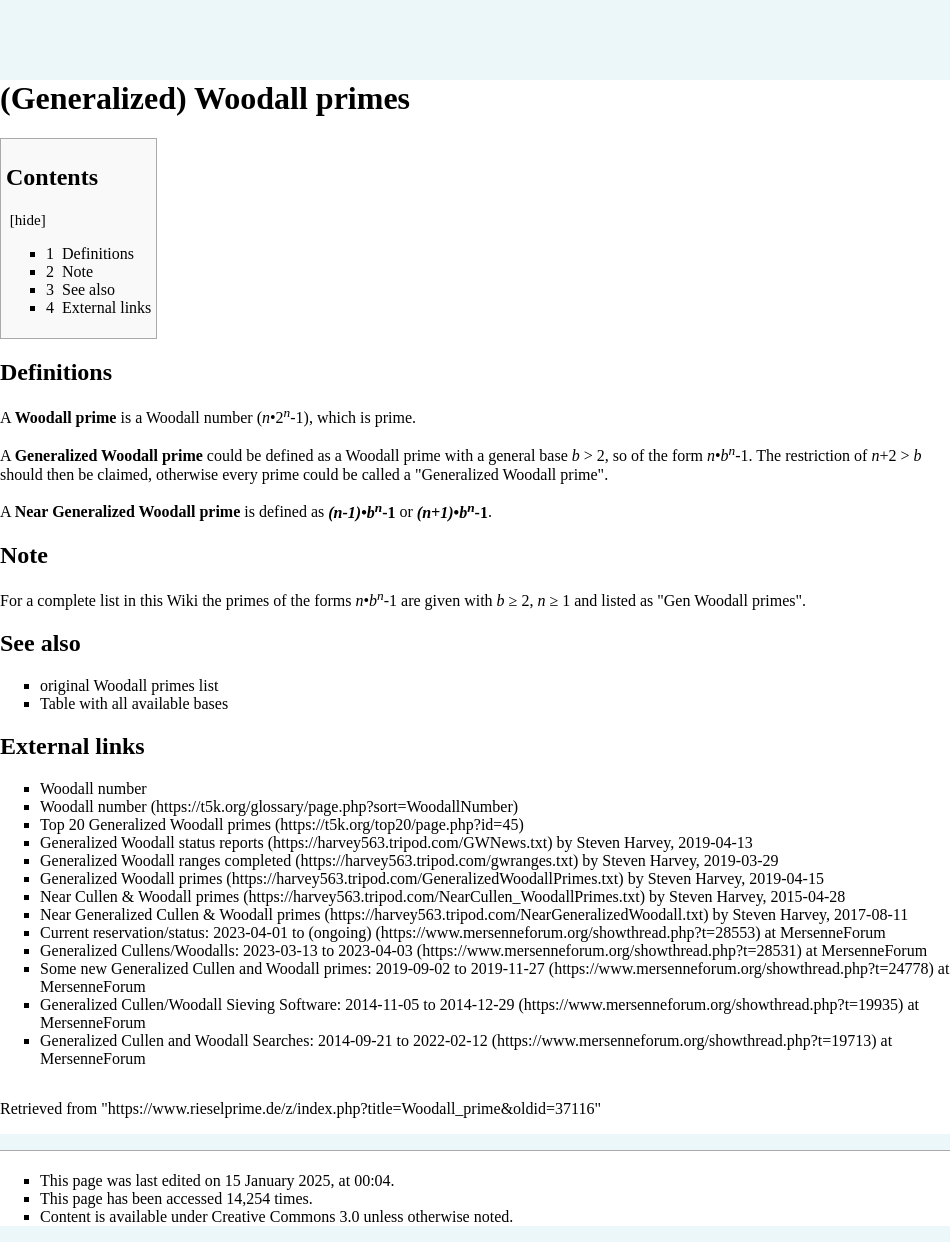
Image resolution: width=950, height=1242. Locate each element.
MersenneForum (833, 932)
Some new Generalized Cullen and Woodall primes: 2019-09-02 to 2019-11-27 (292, 968)
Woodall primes (143, 685)
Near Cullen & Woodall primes (139, 896)
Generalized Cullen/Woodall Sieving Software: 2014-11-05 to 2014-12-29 (277, 1004)
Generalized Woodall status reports (152, 842)
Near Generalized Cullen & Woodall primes (180, 914)
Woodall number (199, 417)
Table (57, 703)
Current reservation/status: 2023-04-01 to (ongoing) (206, 932)
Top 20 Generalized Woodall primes (155, 824)
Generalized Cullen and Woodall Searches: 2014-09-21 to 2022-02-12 (264, 1040)
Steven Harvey (624, 842)
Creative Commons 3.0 (286, 1216)
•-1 (361, 512)
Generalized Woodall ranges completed (165, 860)
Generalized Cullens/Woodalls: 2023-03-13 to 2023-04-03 (226, 950)
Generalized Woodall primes (131, 878)
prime (393, 417)
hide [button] (28, 220)
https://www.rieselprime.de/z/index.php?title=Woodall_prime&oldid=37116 (351, 1108)
